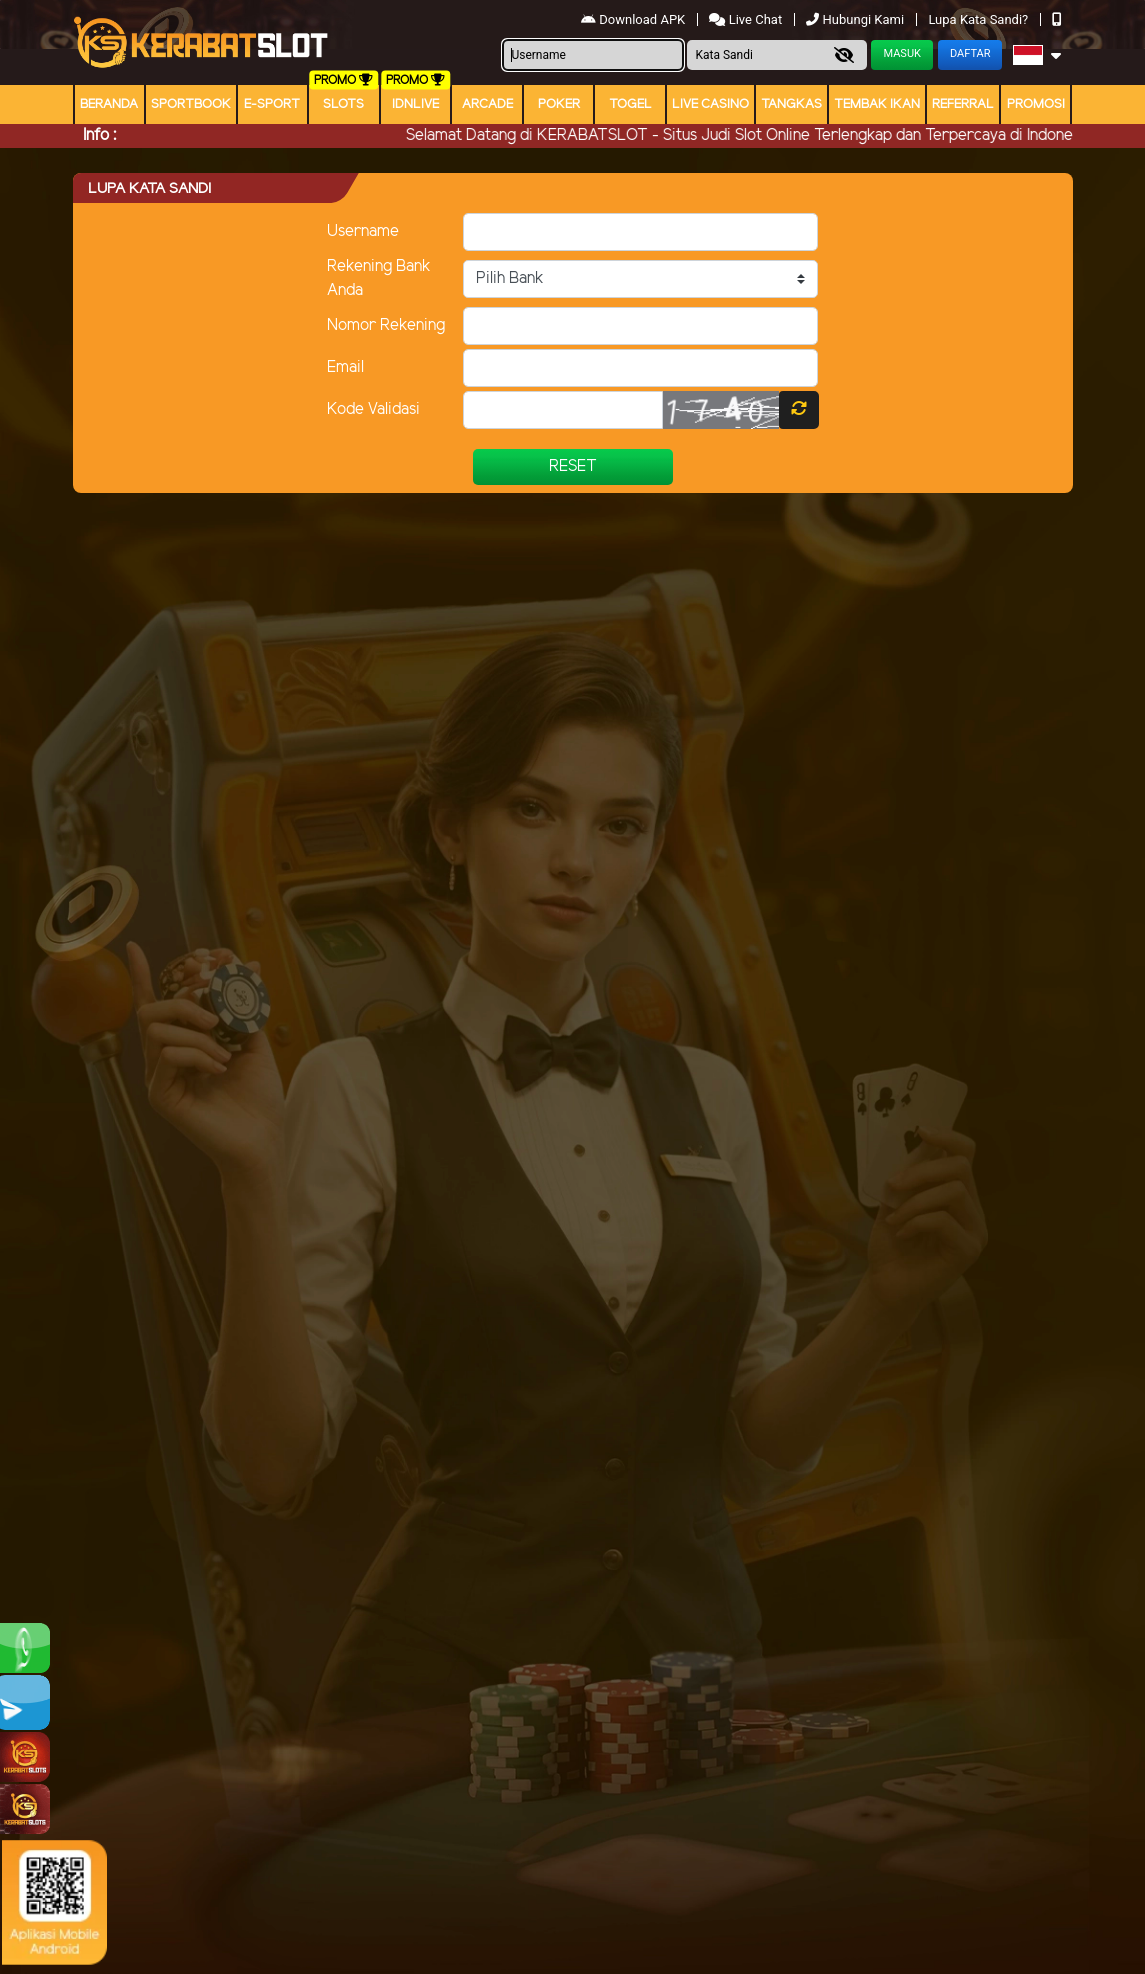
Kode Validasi (373, 409)
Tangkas (791, 104)
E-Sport (272, 104)
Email (345, 367)
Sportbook (191, 104)
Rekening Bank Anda (379, 278)
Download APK (634, 19)
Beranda (109, 104)
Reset (573, 466)
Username (363, 231)
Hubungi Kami (856, 19)
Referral (963, 104)
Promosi (1036, 104)
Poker (559, 104)
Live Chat (747, 19)
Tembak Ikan (877, 104)
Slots (343, 104)
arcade (487, 104)
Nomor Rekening (386, 325)
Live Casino (710, 104)
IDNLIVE (415, 104)
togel (630, 104)
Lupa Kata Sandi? (979, 19)
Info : (99, 135)
